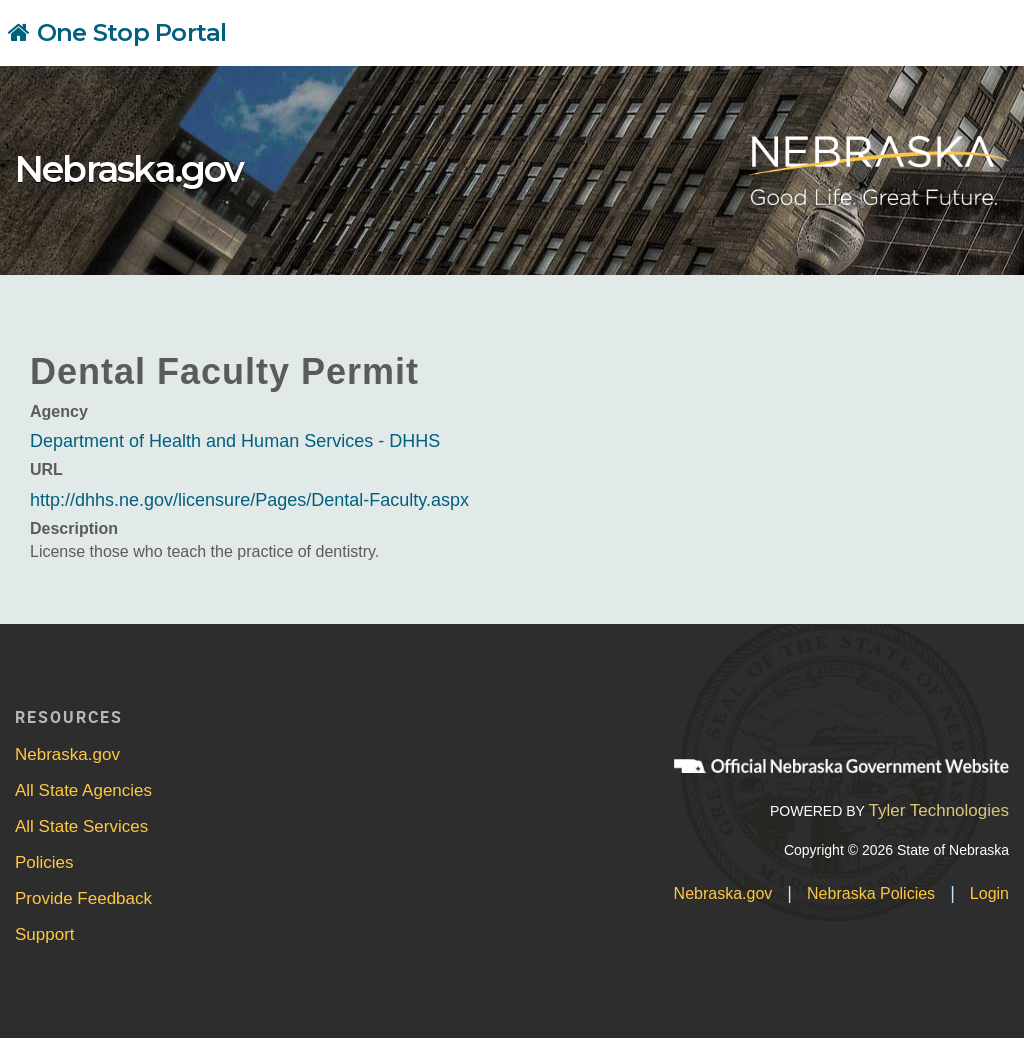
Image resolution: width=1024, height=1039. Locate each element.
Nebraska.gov (129, 169)
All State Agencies (83, 790)
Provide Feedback (83, 898)
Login (989, 893)
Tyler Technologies (938, 810)
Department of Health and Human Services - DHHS (235, 441)
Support (45, 934)
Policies (44, 862)
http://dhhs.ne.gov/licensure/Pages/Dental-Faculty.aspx (249, 500)
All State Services (81, 826)
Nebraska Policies (871, 893)
